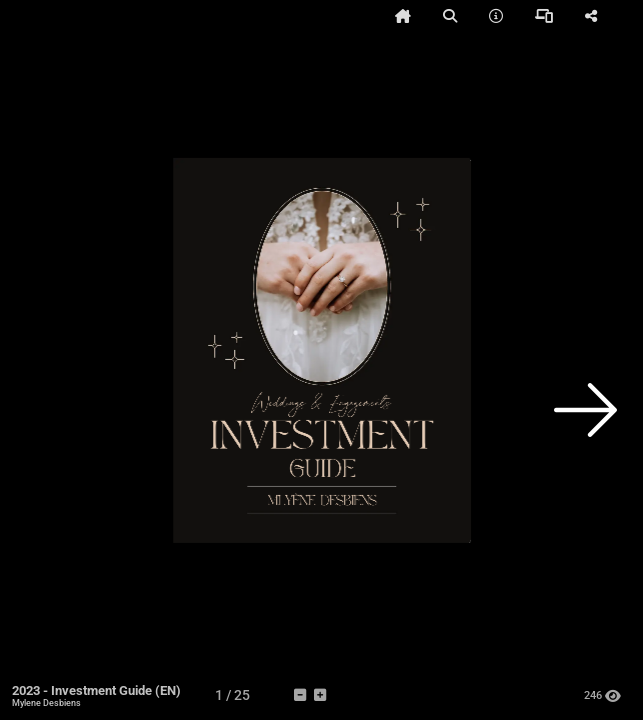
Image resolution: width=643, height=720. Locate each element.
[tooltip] (403, 16)
